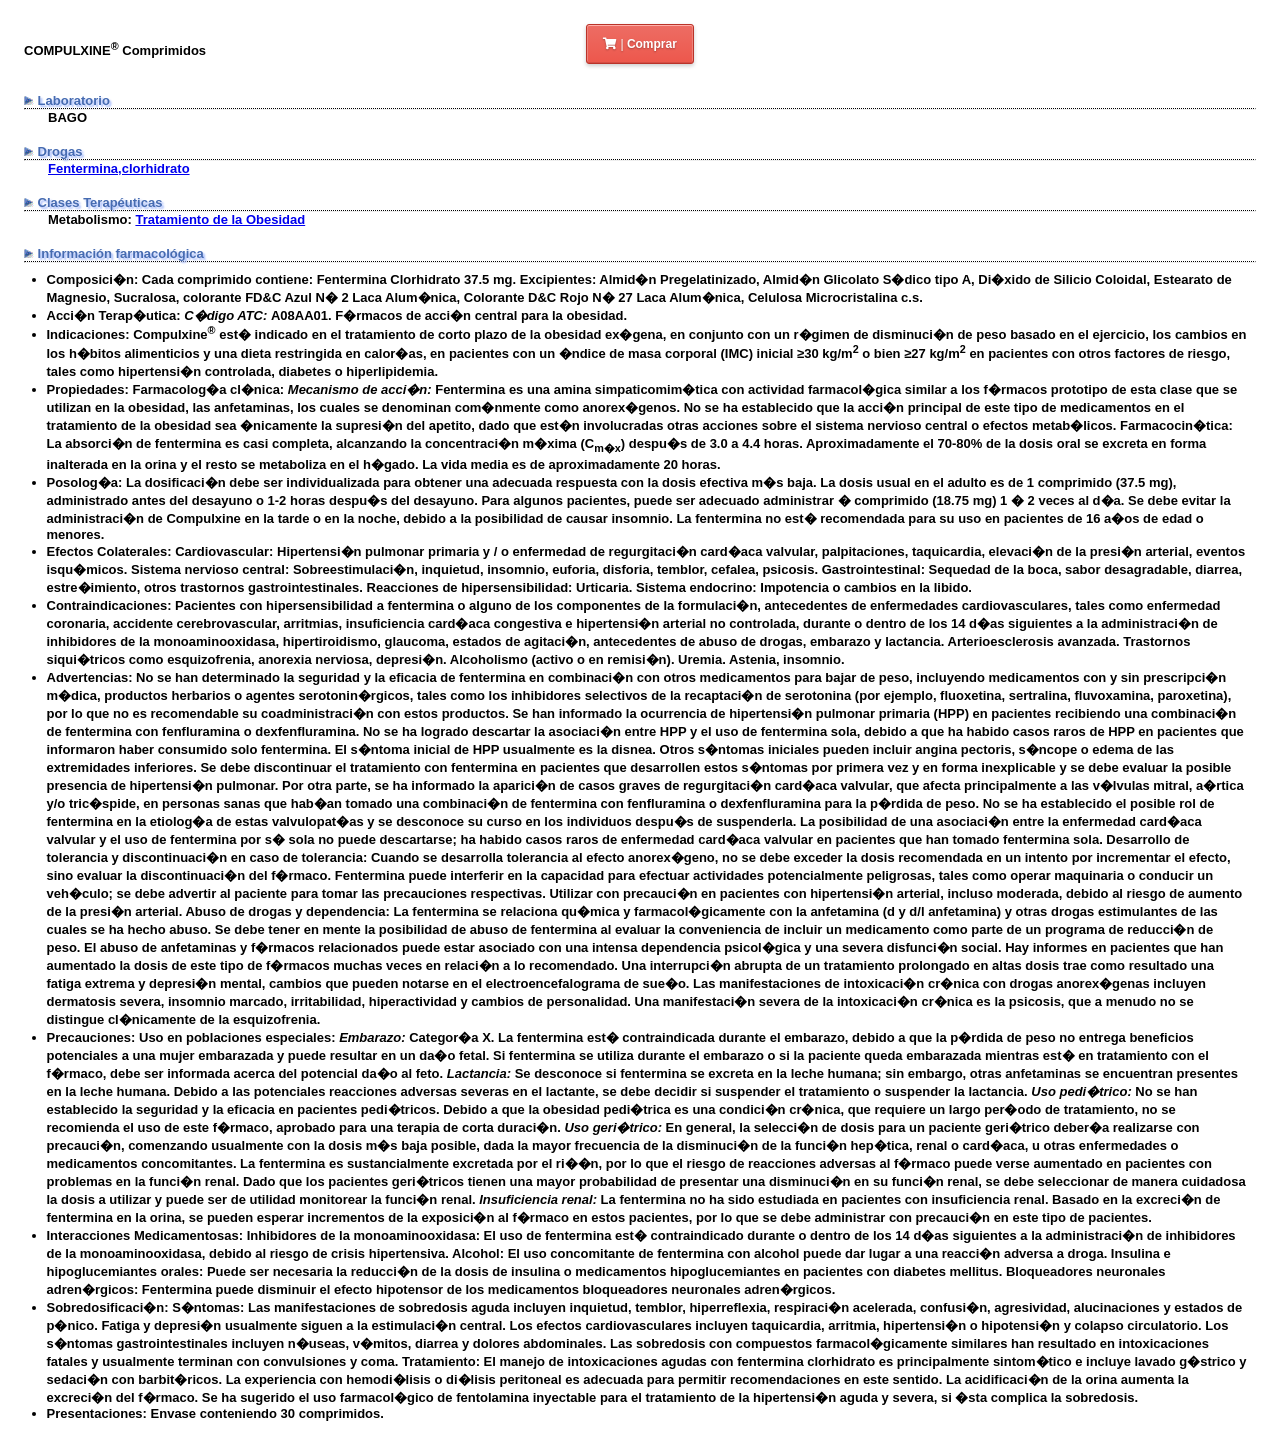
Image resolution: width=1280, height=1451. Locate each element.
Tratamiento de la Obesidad (220, 219)
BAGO (67, 117)
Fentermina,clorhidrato (119, 168)
